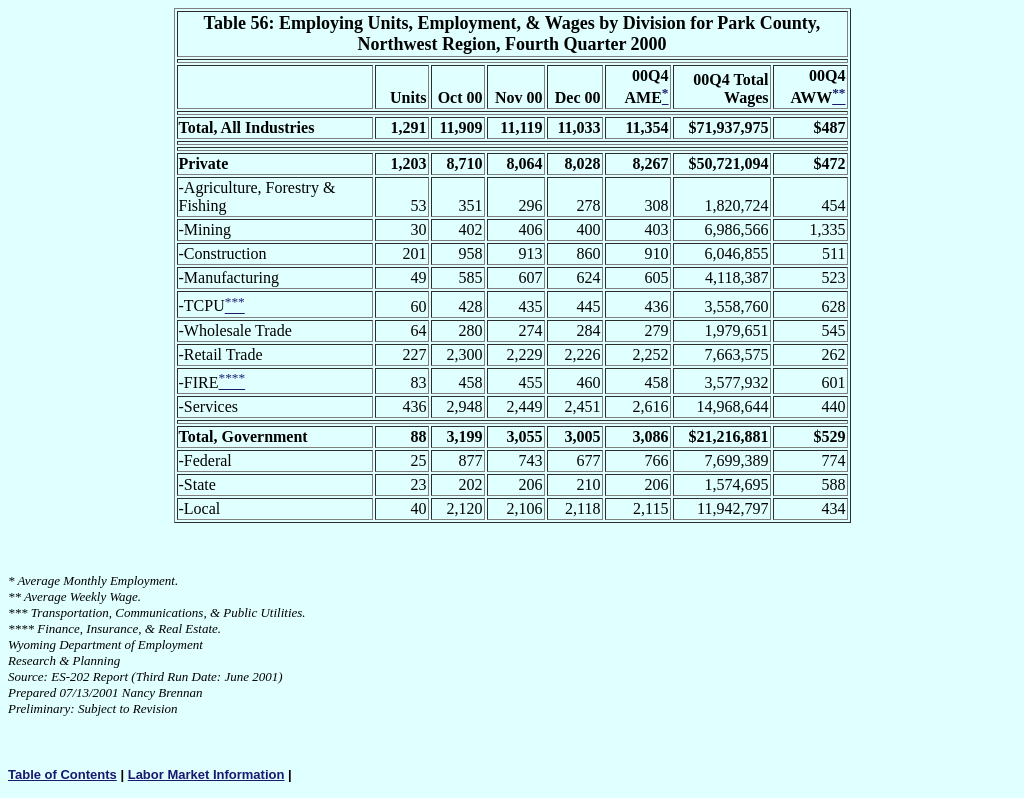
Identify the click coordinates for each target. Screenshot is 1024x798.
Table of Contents (62, 774)
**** (21, 628)
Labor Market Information (206, 774)
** (14, 596)
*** (18, 612)
